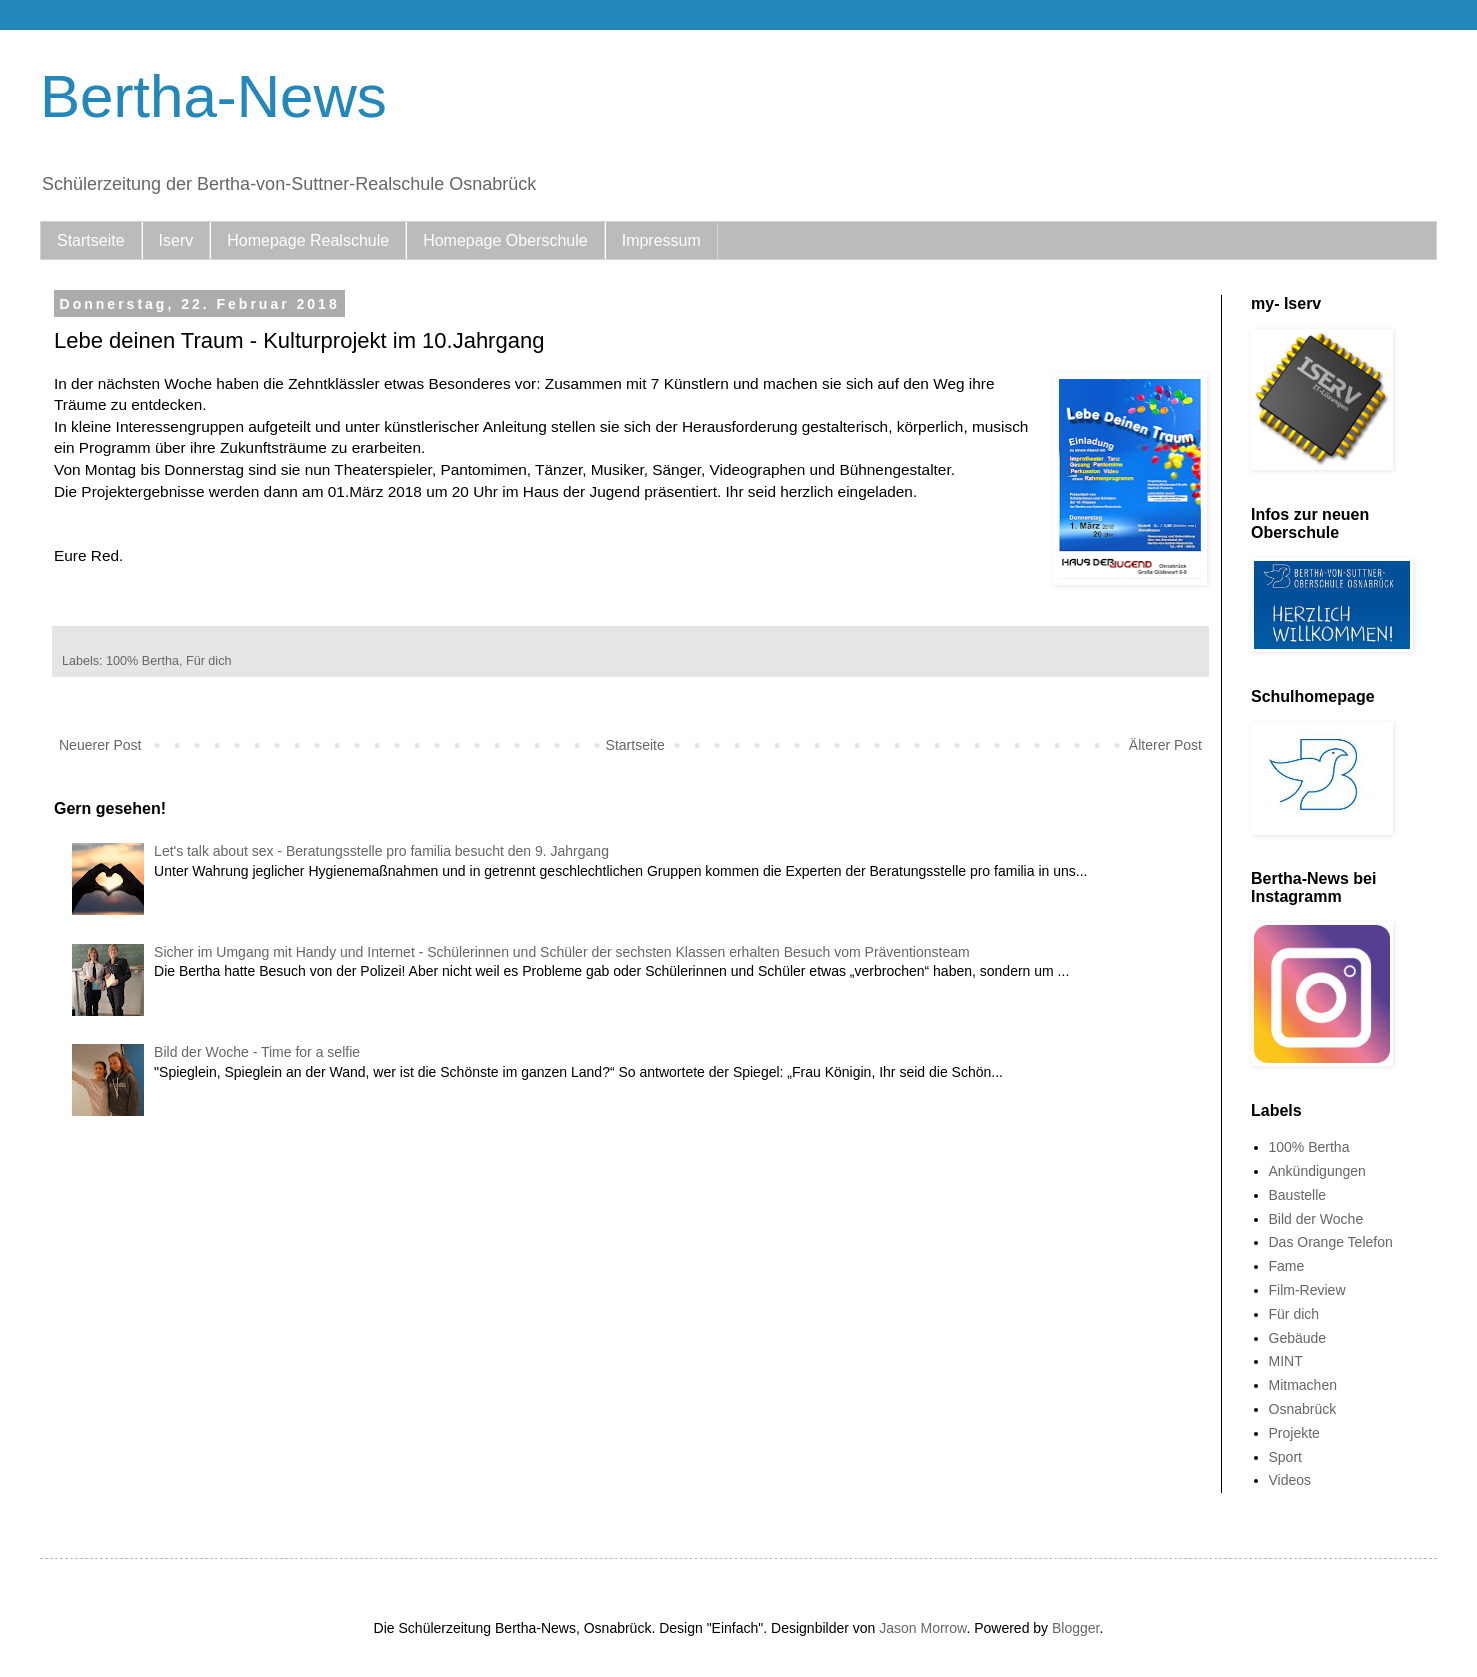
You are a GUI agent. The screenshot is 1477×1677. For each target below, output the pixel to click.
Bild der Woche (1316, 1219)
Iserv (176, 240)
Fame (1287, 1266)
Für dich (209, 661)
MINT (1286, 1361)
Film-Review (1307, 1290)
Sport (1285, 1457)
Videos (1290, 1480)
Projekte (1294, 1433)
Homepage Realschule (308, 240)
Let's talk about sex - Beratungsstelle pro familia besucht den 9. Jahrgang (381, 851)
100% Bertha (142, 661)
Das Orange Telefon (1331, 1242)
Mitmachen (1303, 1385)
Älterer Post (1165, 745)
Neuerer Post (100, 745)
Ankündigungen (1317, 1171)
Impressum (661, 240)
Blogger (1075, 1628)
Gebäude (1298, 1338)
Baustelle (1298, 1195)
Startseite (91, 240)
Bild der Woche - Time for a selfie (257, 1052)
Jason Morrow (922, 1628)
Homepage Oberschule (505, 240)
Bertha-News (213, 96)
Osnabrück (1303, 1409)
